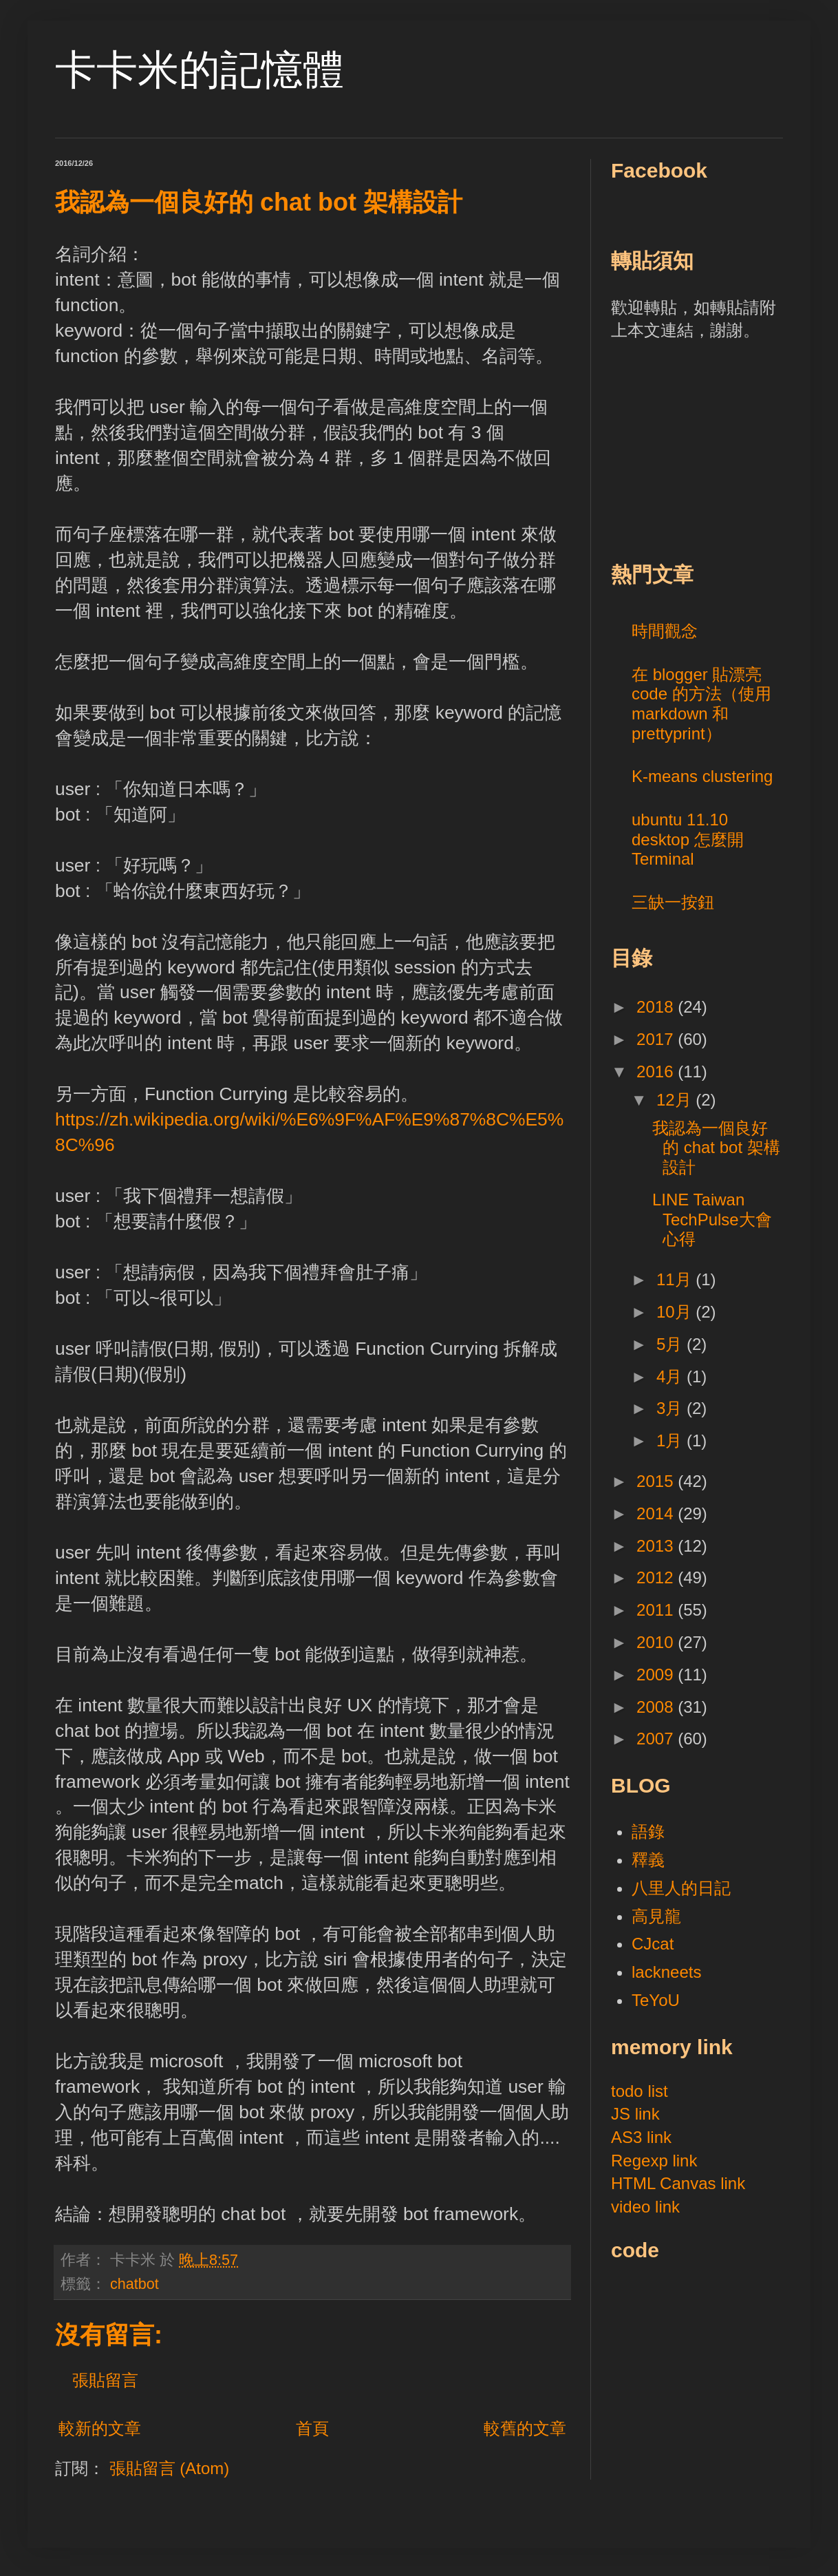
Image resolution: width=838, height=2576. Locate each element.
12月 (676, 1099)
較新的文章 (99, 2428)
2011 (657, 1610)
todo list (639, 2091)
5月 (671, 1344)
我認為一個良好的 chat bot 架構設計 (716, 1148)
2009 (657, 1674)
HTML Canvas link (678, 2183)
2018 (657, 1006)
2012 (657, 1577)
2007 (657, 1738)
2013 (657, 1546)
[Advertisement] (714, 449)
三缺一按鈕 (673, 902)
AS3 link (641, 2137)
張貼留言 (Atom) (169, 2468)
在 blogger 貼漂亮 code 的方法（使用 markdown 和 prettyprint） (701, 704)
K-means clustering (702, 776)
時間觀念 (665, 631)
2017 (657, 1039)
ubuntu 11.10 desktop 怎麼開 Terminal (688, 839)
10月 (676, 1311)
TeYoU (656, 2000)
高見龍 (656, 1916)
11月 (676, 1279)
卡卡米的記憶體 (199, 70)
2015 (657, 1481)
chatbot (134, 2283)
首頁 (312, 2428)
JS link (635, 2113)
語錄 (648, 1831)
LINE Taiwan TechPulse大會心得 (712, 1219)
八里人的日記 (681, 1888)
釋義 (648, 1859)
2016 (657, 1071)
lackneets (666, 1972)
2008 (657, 1707)
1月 (671, 1440)
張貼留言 (105, 2380)
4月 (671, 1376)
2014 (657, 1513)
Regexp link (654, 2160)
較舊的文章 (525, 2428)
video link (645, 2206)
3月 (671, 1408)
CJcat (653, 1943)
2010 (657, 1642)
